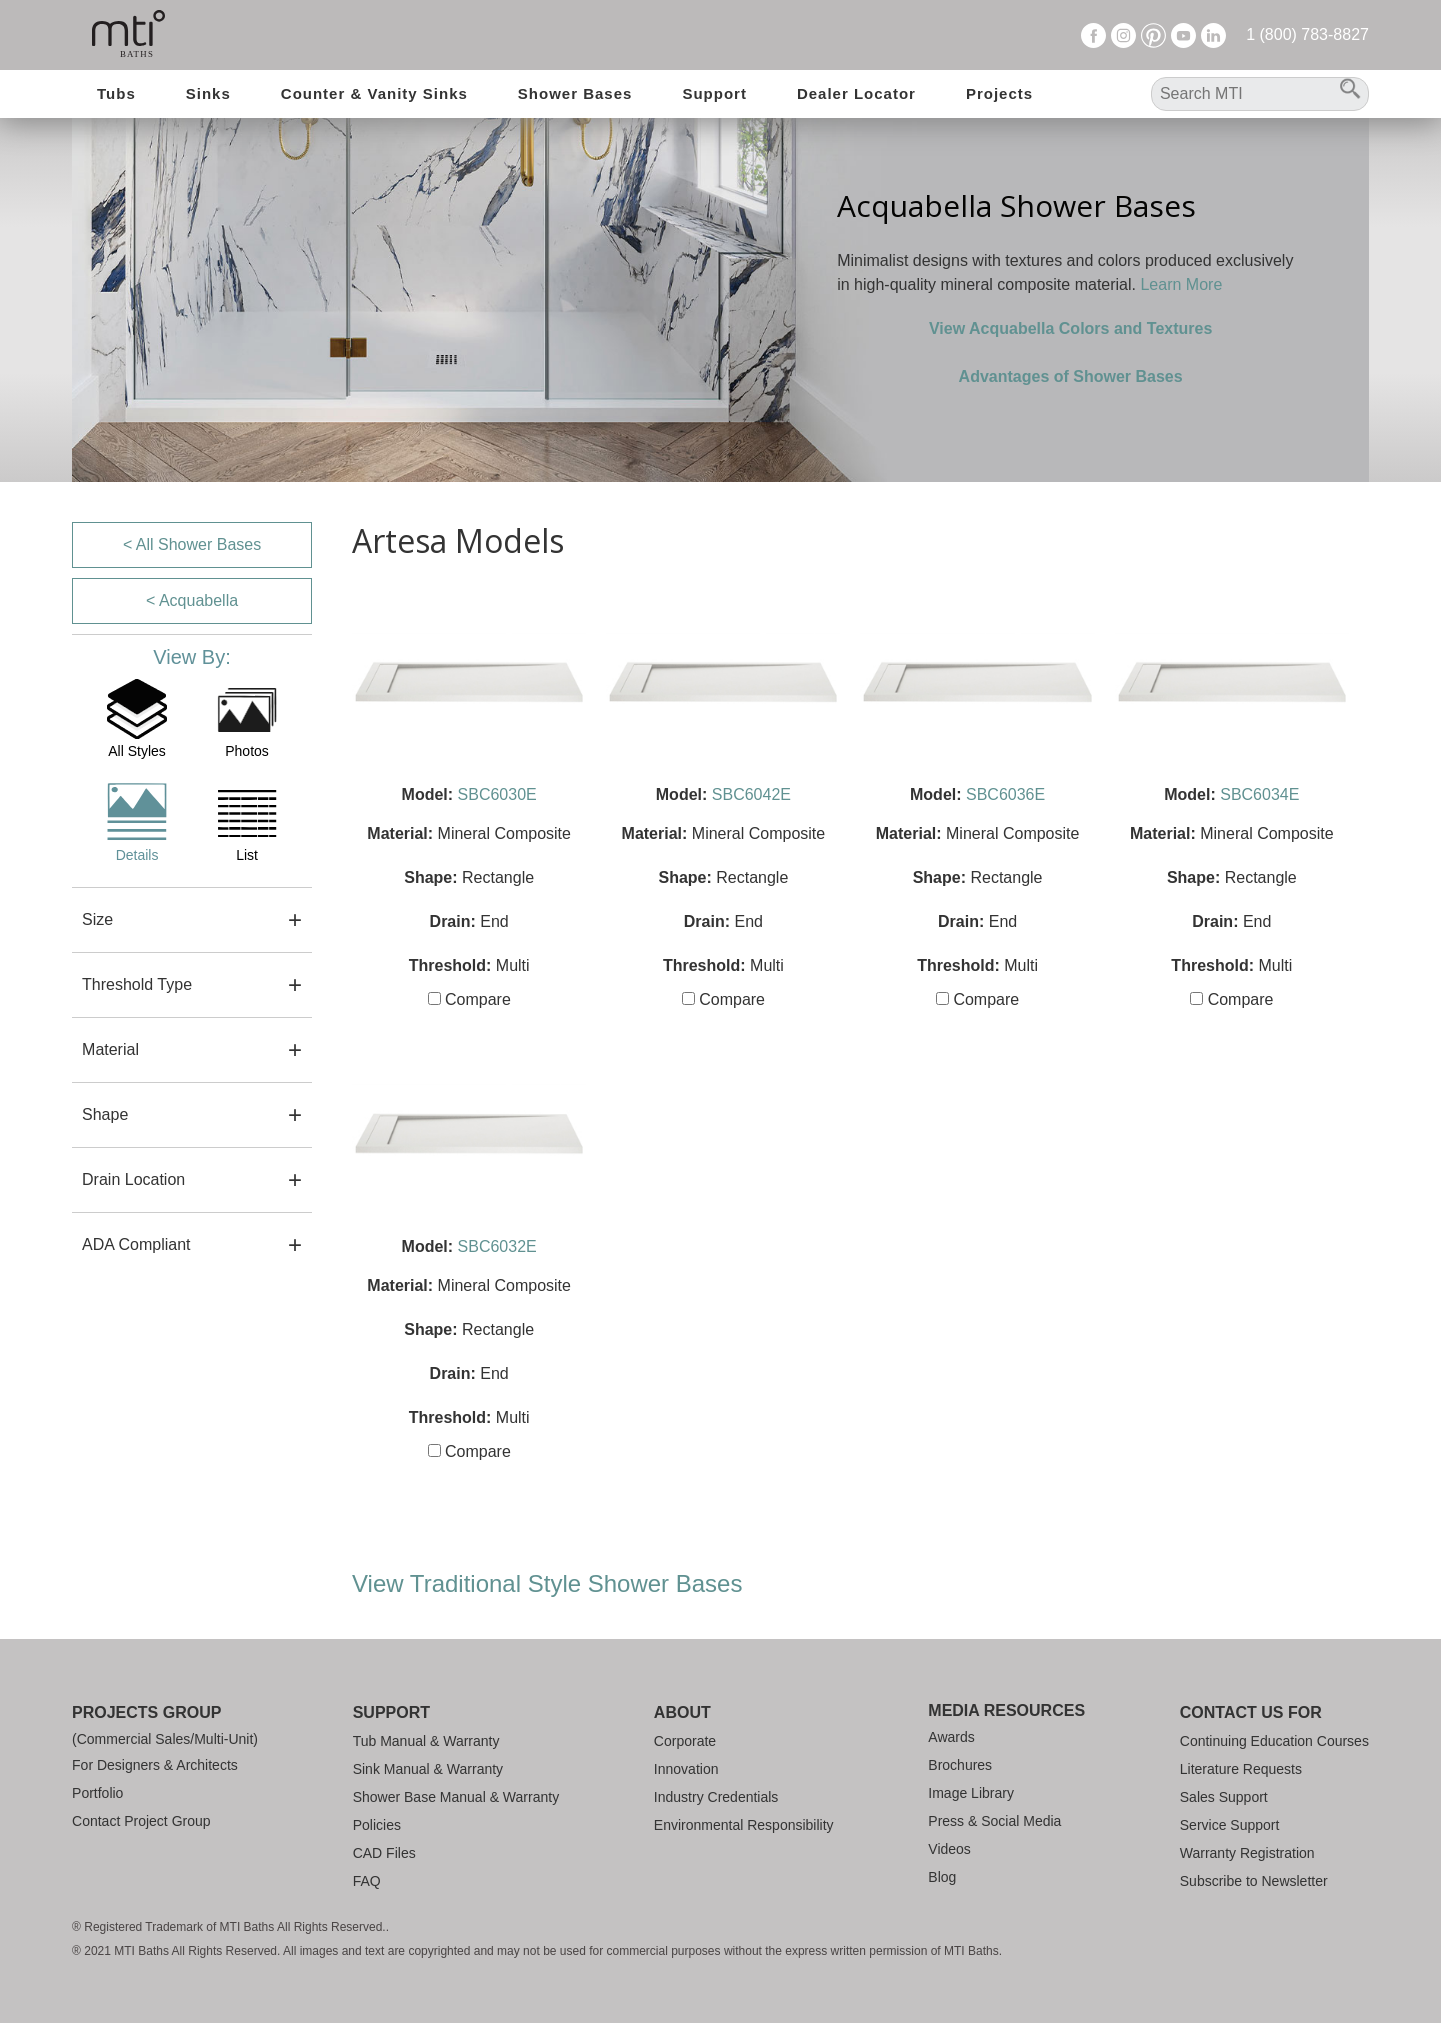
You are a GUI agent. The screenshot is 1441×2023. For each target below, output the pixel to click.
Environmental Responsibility (744, 1825)
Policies (377, 1825)
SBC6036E (1005, 794)
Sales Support (1224, 1797)
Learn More (1181, 284)
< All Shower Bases (192, 544)
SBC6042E (751, 794)
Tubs (116, 93)
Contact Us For (1251, 1712)
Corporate (685, 1741)
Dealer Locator (856, 93)
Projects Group (146, 1712)
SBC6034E (1259, 794)
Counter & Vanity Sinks (374, 93)
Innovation (686, 1769)
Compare (469, 999)
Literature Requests (1241, 1769)
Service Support (1230, 1825)
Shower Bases (575, 93)
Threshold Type (137, 984)
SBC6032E (497, 1246)
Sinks (208, 93)
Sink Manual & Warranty (428, 1769)
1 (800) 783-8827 (1307, 34)
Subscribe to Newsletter (1254, 1881)
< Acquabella (192, 600)
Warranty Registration (1247, 1853)
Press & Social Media (994, 1821)
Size (97, 919)
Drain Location (133, 1179)
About (682, 1712)
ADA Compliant (136, 1244)
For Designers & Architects (155, 1765)
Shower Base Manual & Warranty (456, 1797)
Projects (999, 93)
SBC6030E (497, 794)
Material (110, 1049)
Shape (105, 1114)
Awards (951, 1737)
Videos (949, 1849)
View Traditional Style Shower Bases (547, 1583)
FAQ (367, 1881)
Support (714, 93)
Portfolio (97, 1793)
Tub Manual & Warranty (426, 1741)
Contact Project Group (141, 1821)
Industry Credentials (716, 1797)
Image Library (971, 1793)
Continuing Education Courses (1274, 1741)
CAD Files (384, 1853)
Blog (942, 1877)
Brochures (960, 1765)
